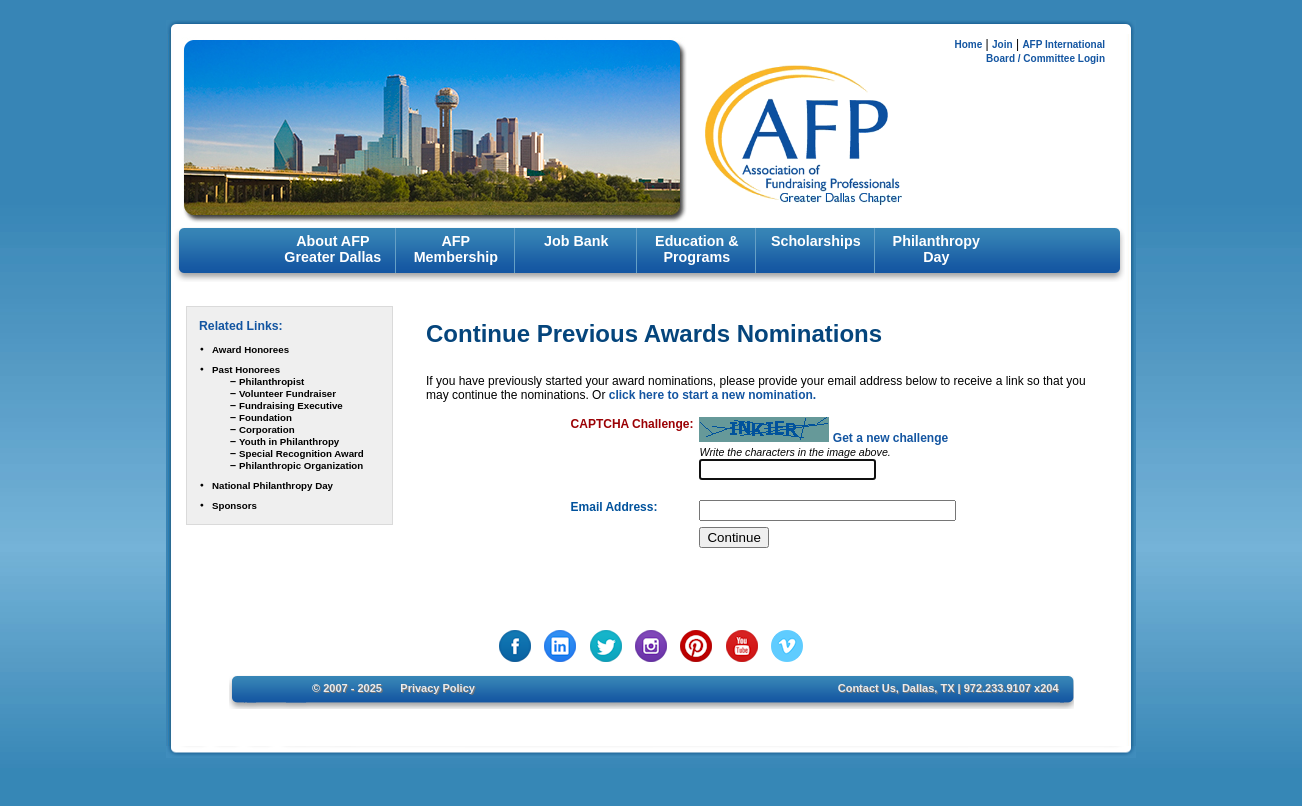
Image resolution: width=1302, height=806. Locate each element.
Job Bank (576, 241)
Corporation (267, 429)
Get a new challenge (890, 438)
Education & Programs (696, 249)
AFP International (1063, 44)
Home (968, 44)
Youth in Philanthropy (289, 441)
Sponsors (234, 505)
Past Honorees (246, 369)
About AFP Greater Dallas (332, 249)
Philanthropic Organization (301, 465)
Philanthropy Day (936, 249)
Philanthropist (271, 381)
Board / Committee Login (1045, 58)
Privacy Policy (437, 688)
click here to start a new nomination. (712, 395)
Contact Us (867, 688)
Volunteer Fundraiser (287, 393)
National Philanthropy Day (272, 485)
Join (1002, 44)
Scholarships (816, 241)
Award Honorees (250, 349)
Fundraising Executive (291, 405)
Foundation (265, 417)
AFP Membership (456, 249)
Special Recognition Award (301, 453)
